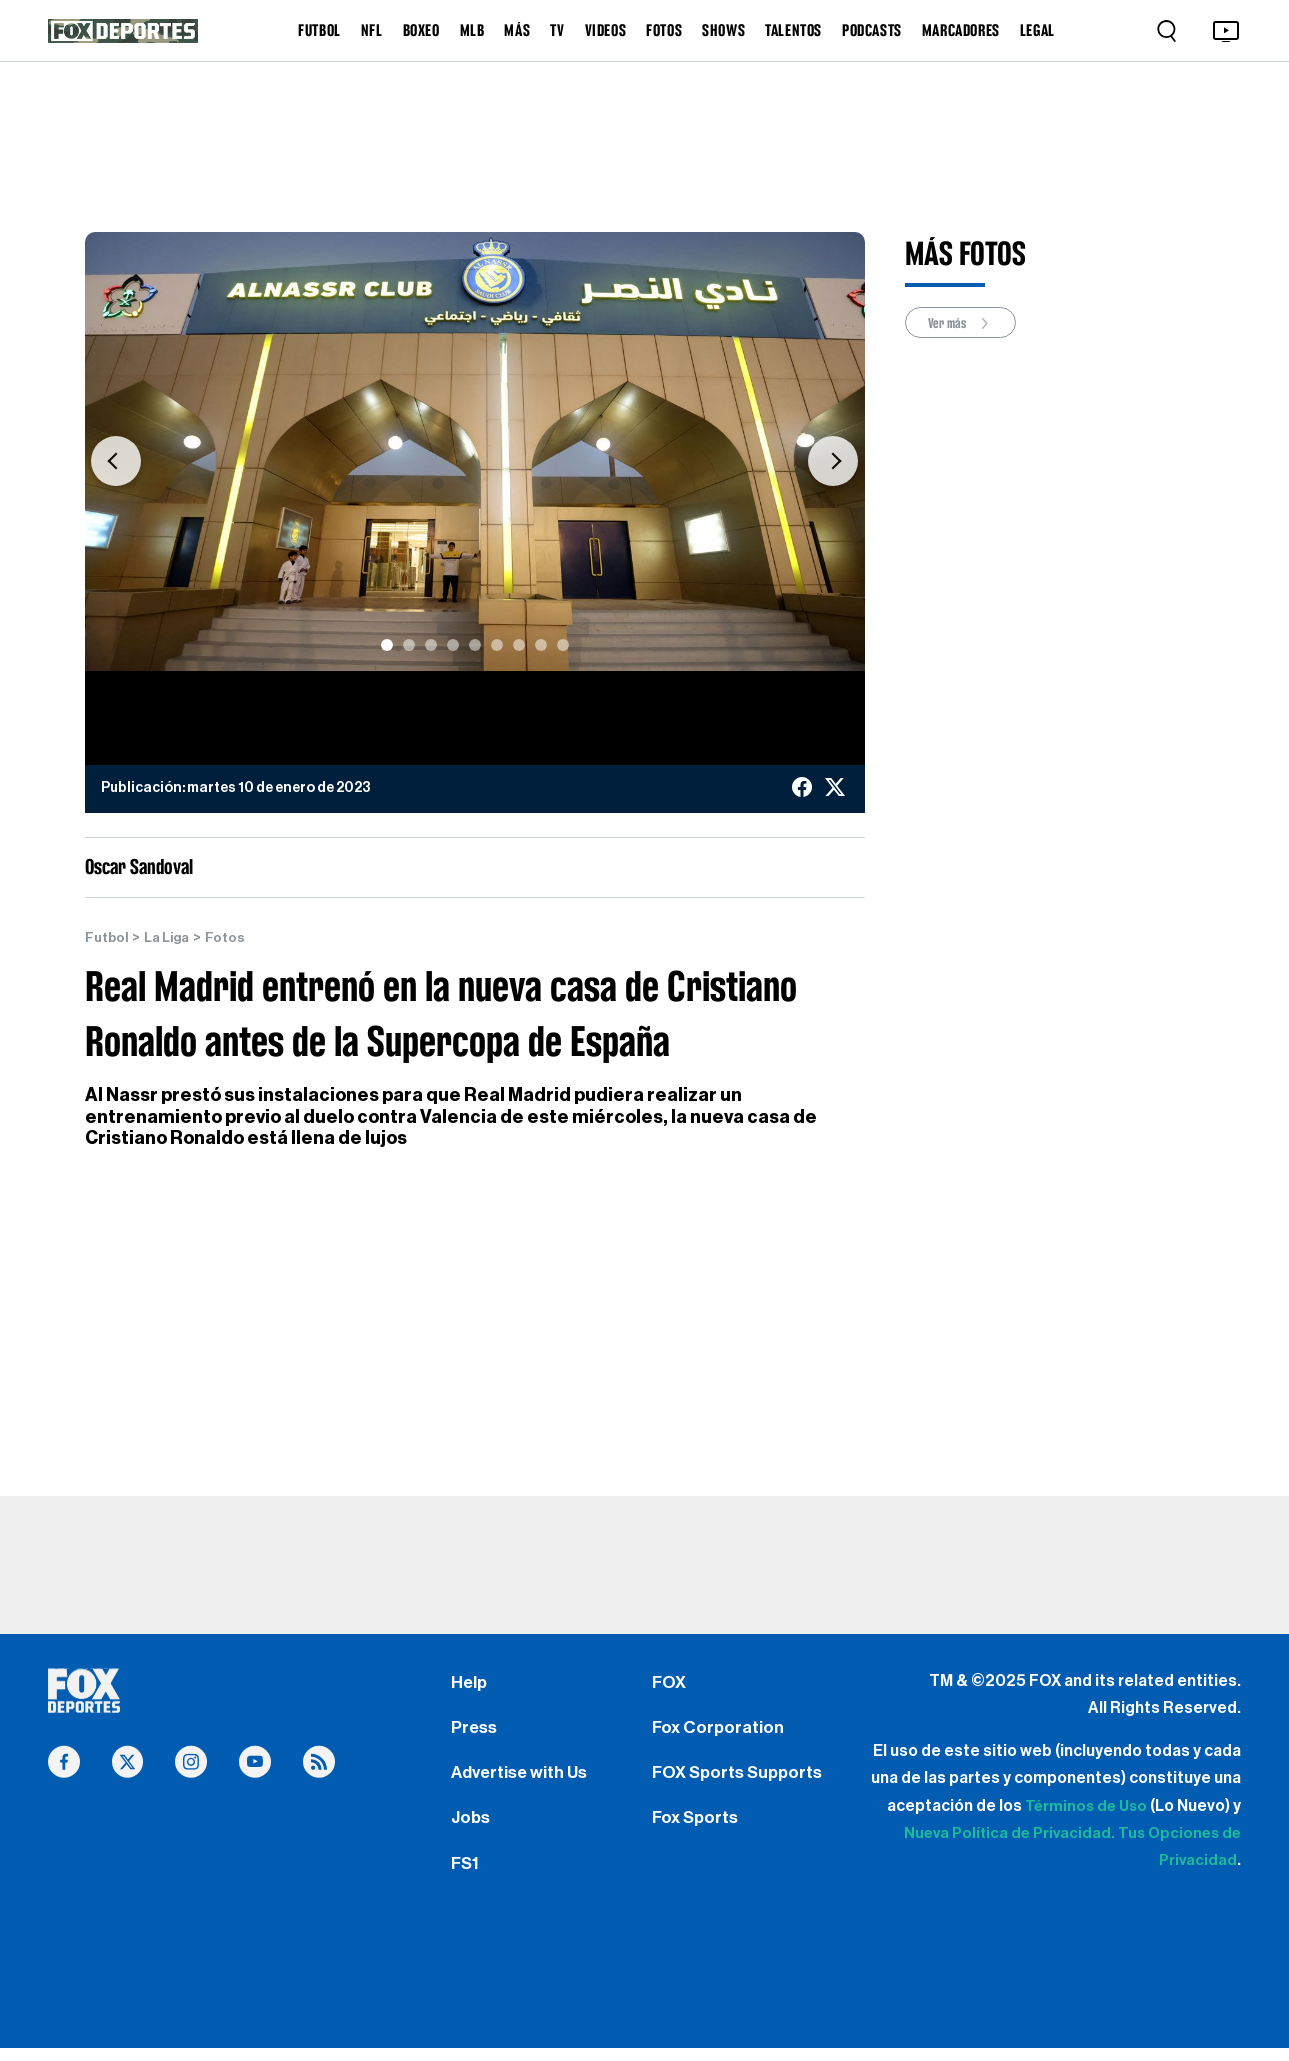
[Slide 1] (387, 645)
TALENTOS (793, 30)
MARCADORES (961, 30)
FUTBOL (319, 30)
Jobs (472, 1827)
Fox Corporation (719, 1731)
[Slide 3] (431, 645)
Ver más (964, 323)
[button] (116, 461)
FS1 (466, 1874)
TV (557, 30)
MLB (472, 30)
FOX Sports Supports (741, 1779)
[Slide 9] (563, 645)
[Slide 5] (475, 645)
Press (475, 1731)
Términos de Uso (1083, 1806)
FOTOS (664, 30)
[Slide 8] (541, 645)
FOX (670, 1684)
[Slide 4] (453, 645)
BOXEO (421, 30)
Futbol (107, 938)
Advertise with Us (522, 1779)
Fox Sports (697, 1827)
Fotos (231, 938)
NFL (372, 30)
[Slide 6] (497, 645)
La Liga (170, 938)
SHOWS (723, 30)
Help (469, 1684)
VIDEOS (606, 30)
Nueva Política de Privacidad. (1001, 1834)
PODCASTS (872, 30)
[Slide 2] (409, 645)
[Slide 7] (519, 645)
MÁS (517, 30)
